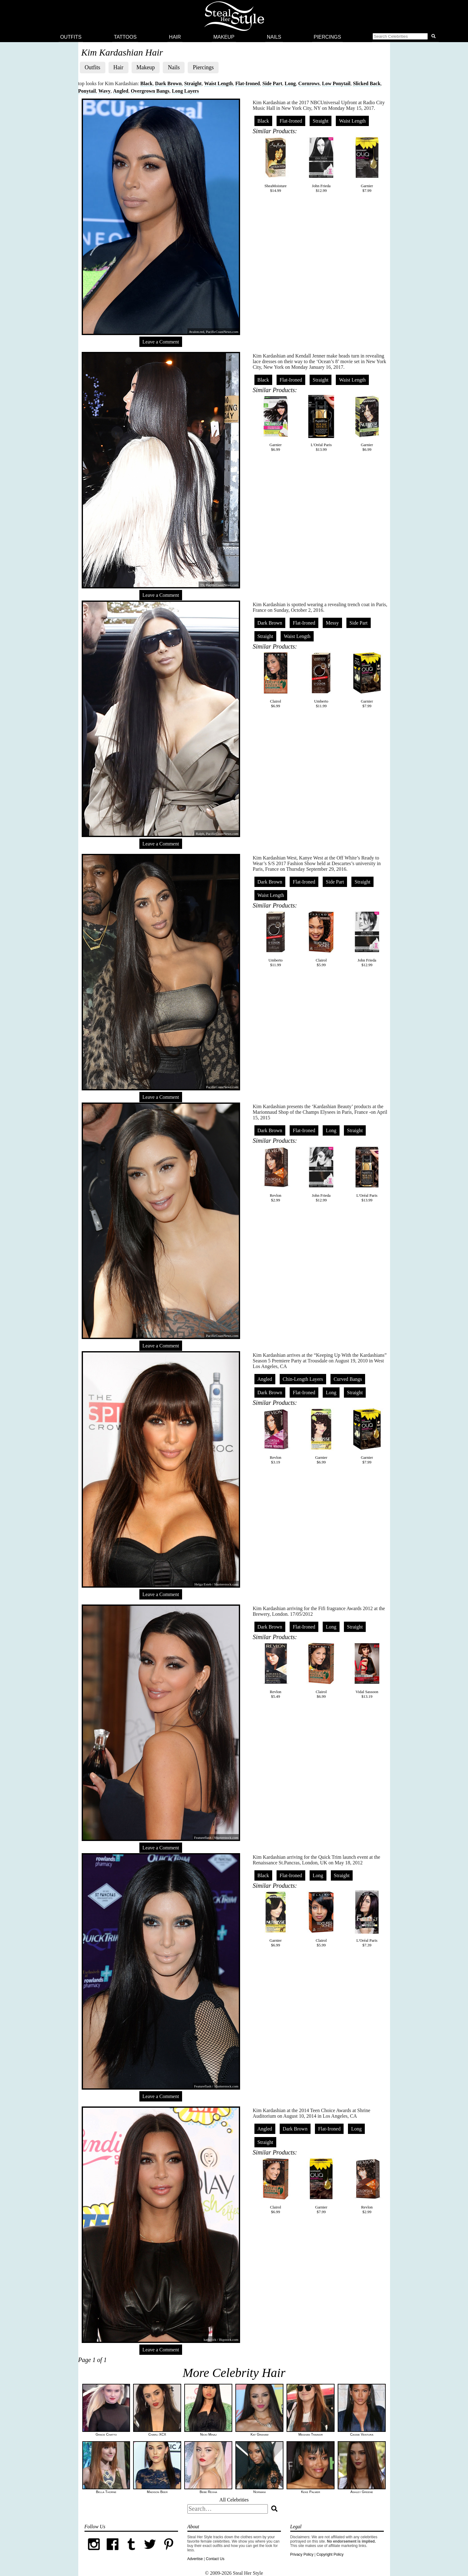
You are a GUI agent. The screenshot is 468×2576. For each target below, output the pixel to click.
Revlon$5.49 (275, 1670)
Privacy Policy (302, 2554)
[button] (405, 37)
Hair (175, 37)
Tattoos (125, 37)
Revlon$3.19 (275, 1436)
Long (290, 83)
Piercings (327, 37)
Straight (193, 83)
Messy (332, 623)
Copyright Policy (330, 2554)
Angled (120, 91)
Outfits (70, 37)
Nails (274, 37)
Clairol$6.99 (275, 679)
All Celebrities (234, 2499)
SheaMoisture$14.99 (275, 164)
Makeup (223, 37)
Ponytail (87, 91)
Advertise (195, 2559)
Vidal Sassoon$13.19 (366, 1670)
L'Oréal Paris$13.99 (321, 423)
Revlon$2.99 (275, 1174)
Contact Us (215, 2559)
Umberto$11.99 (321, 679)
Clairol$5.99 (321, 938)
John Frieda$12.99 (321, 164)
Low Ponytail (336, 83)
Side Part (272, 83)
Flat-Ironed (247, 83)
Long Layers (185, 91)
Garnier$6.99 (275, 423)
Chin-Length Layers (303, 1379)
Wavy (104, 91)
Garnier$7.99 (366, 164)
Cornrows (309, 83)
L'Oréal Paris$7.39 (366, 1919)
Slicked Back (366, 83)
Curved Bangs (348, 1379)
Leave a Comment (160, 341)
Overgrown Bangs (150, 91)
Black (146, 83)
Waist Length (218, 83)
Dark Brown (168, 83)
